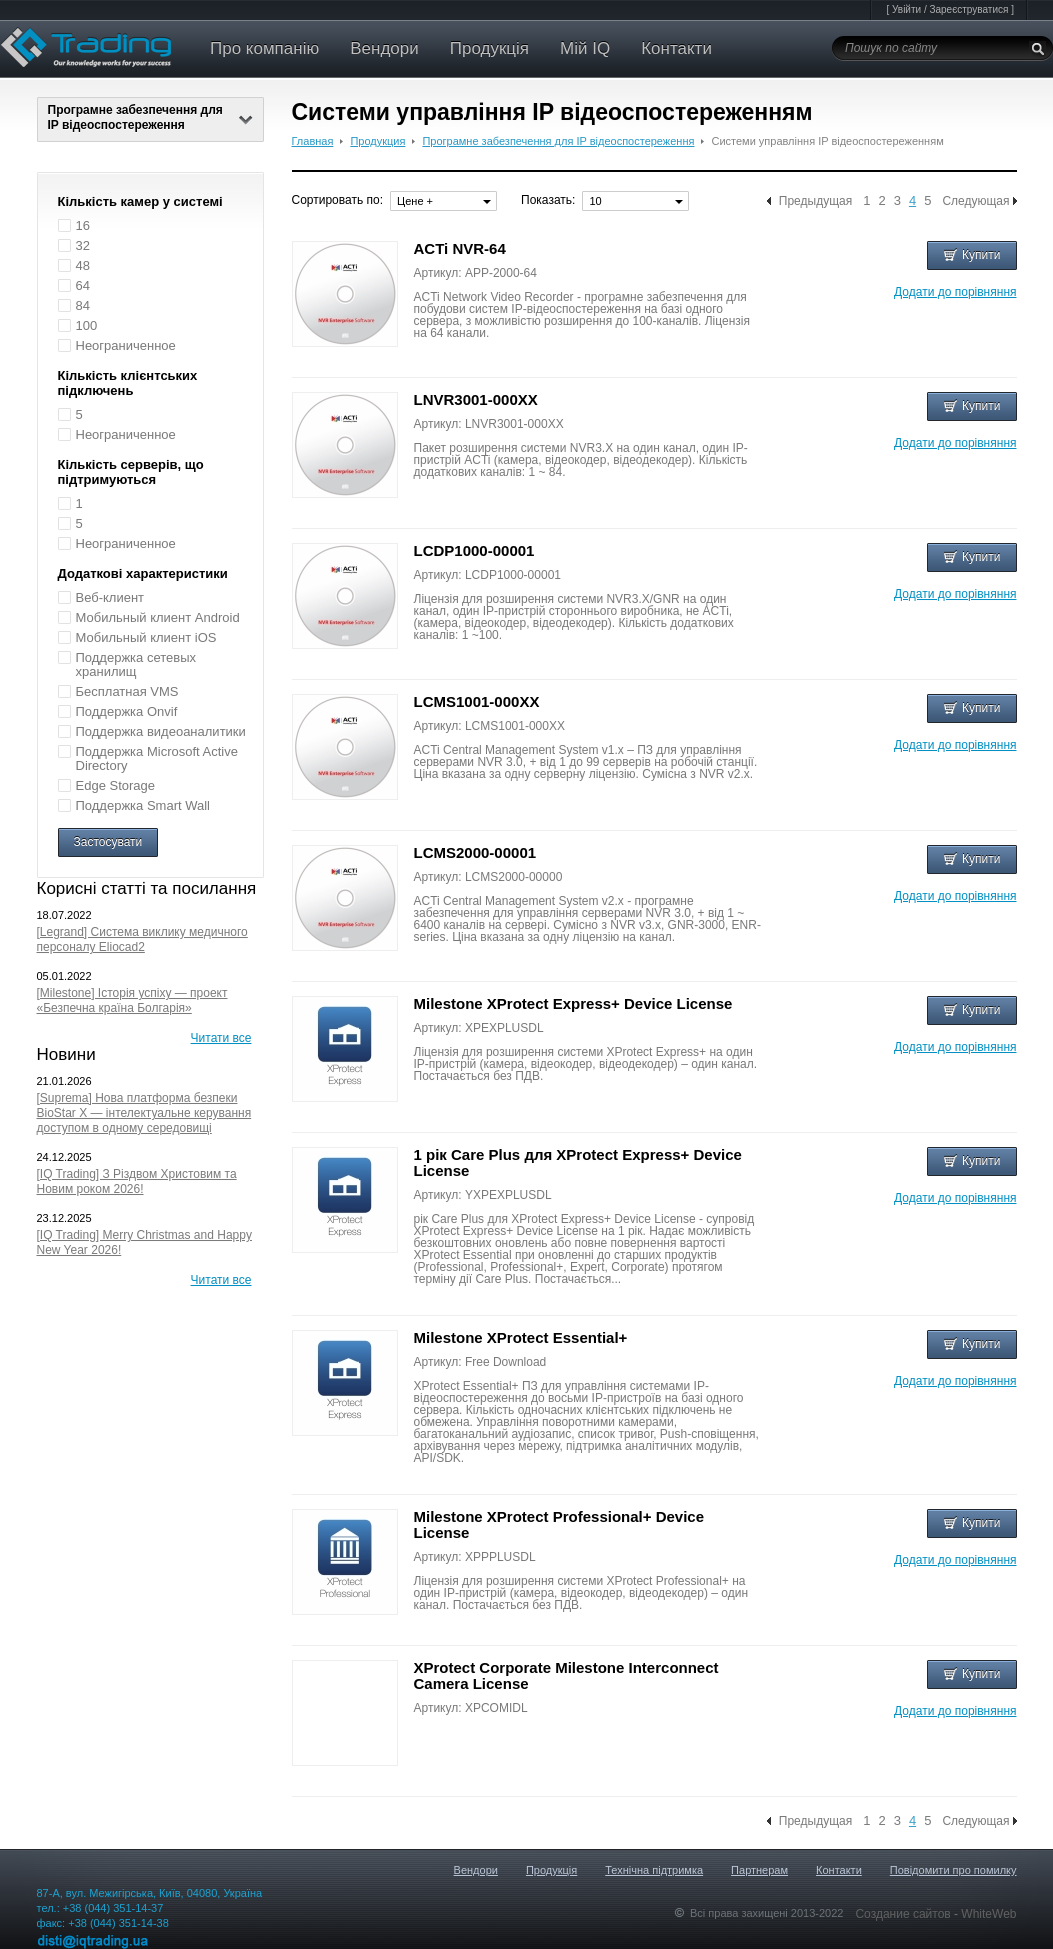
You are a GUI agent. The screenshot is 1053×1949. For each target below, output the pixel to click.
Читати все (221, 1038)
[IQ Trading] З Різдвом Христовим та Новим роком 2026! (137, 1181)
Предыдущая (815, 201)
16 (83, 225)
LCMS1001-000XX (477, 701)
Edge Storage (116, 785)
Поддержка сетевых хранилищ (136, 664)
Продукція (489, 48)
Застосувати (108, 842)
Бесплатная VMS (127, 691)
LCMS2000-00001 (475, 852)
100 (87, 325)
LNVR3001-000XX (476, 399)
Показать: (548, 200)
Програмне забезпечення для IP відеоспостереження (150, 117)
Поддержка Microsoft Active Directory (157, 758)
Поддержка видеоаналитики (161, 731)
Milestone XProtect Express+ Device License (573, 1003)
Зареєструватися (968, 9)
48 (83, 265)
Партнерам (759, 1870)
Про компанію (264, 48)
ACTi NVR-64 (460, 248)
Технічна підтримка (654, 1870)
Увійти (906, 9)
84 (83, 305)
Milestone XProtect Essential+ (521, 1337)
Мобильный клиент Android (158, 617)
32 (83, 245)
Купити (971, 255)
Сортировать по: (338, 200)
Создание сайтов (904, 1914)
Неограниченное (126, 345)
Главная (313, 141)
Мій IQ (585, 48)
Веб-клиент (110, 597)
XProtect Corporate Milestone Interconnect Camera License (566, 1675)
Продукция (377, 141)
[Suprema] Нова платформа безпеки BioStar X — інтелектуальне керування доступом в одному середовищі (144, 1113)
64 (83, 285)
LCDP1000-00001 (474, 550)
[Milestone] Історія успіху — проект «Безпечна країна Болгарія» (132, 1000)
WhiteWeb (988, 1914)
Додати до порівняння (955, 292)
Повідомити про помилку (953, 1870)
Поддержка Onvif (127, 711)
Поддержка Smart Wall (143, 805)
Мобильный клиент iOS (146, 637)
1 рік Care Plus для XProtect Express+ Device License (578, 1162)
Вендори (384, 48)
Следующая (975, 201)
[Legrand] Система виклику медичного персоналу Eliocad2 (142, 939)
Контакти (676, 48)
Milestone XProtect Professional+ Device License (559, 1524)
